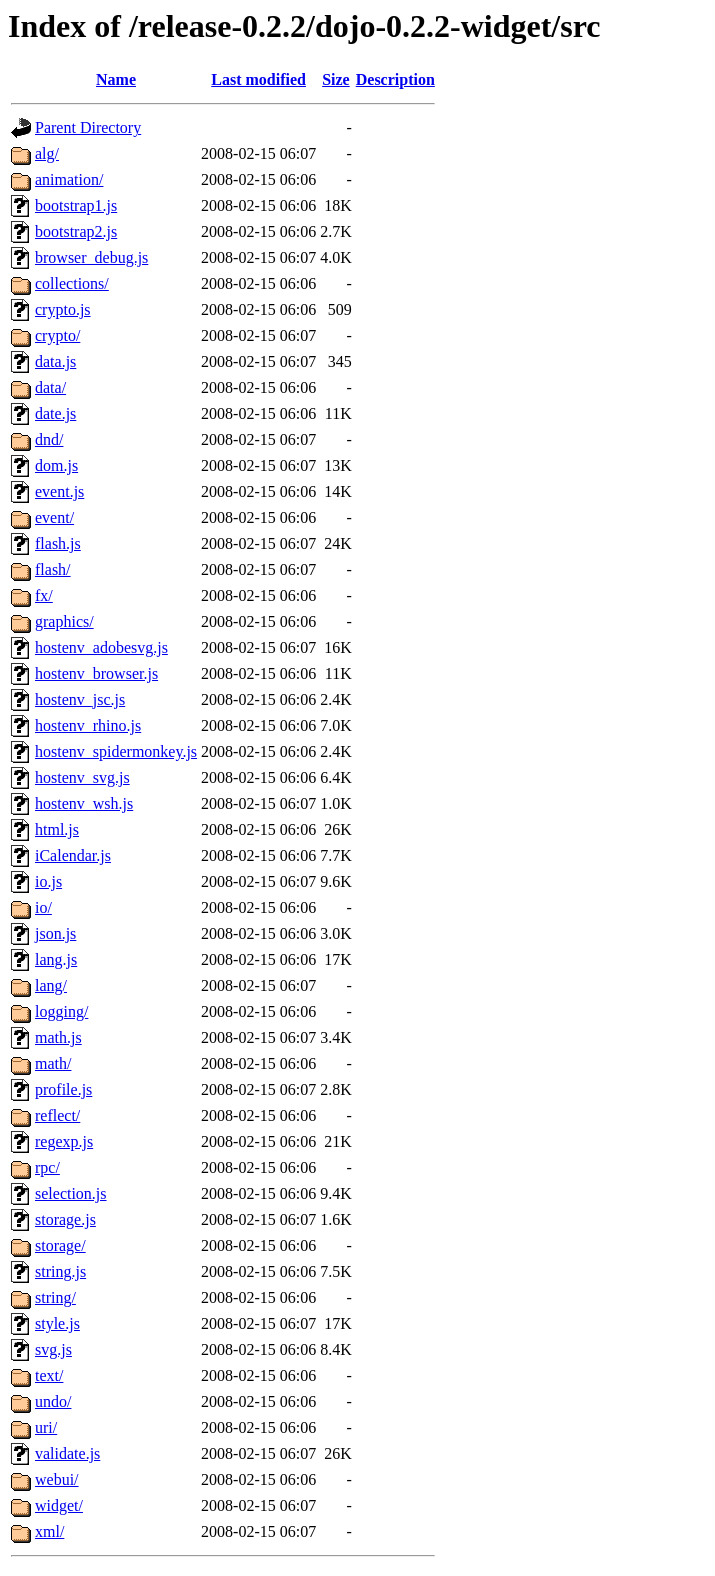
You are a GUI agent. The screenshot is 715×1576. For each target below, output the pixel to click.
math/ (53, 1063)
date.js (55, 413)
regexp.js (64, 1141)
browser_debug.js (91, 257)
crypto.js (63, 309)
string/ (55, 1297)
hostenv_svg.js (82, 777)
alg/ (47, 153)
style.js (57, 1323)
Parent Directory (88, 127)
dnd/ (49, 439)
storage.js (65, 1219)
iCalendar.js (73, 855)
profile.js (63, 1089)
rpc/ (47, 1167)
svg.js (53, 1349)
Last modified (258, 79)
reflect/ (57, 1115)
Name (116, 79)
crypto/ (57, 335)
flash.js (58, 543)
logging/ (61, 1011)
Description (395, 79)
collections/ (72, 283)
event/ (54, 517)
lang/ (51, 985)
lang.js (56, 959)
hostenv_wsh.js (84, 803)
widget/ (59, 1505)
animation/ (69, 179)
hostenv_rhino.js (88, 725)
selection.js (71, 1193)
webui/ (57, 1479)
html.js (57, 829)
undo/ (53, 1401)
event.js (59, 491)
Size (336, 79)
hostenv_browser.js (96, 673)
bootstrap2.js (76, 231)
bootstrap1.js (76, 205)
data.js (55, 361)
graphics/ (64, 621)
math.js (58, 1037)
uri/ (46, 1427)
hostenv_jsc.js (80, 699)
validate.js (67, 1453)
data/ (50, 387)
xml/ (49, 1531)
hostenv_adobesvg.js (101, 647)
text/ (49, 1375)
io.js (48, 881)
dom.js (56, 465)
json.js (55, 933)
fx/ (44, 595)
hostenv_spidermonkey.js (116, 751)
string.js (60, 1271)
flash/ (53, 569)
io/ (43, 907)
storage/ (60, 1245)
